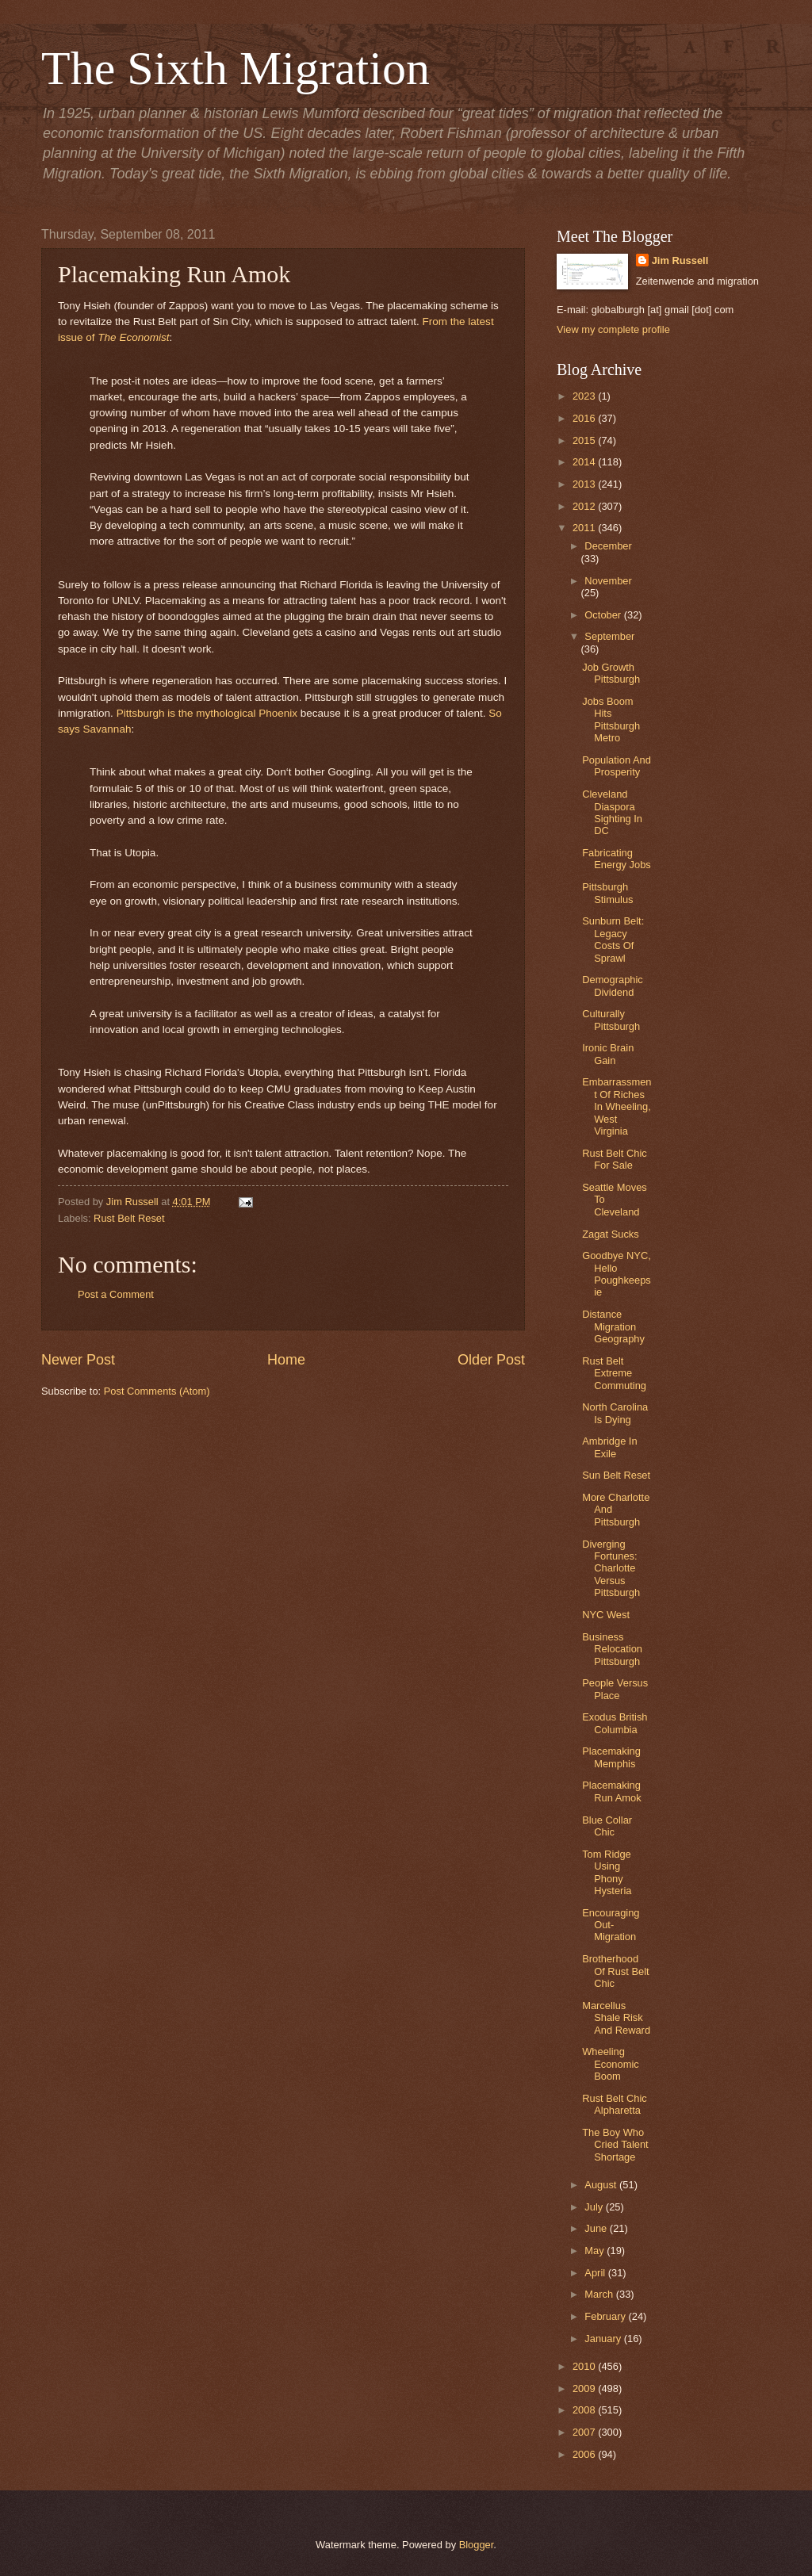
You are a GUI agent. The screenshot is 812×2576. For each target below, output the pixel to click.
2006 (585, 2454)
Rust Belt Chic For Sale (614, 1159)
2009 (585, 2388)
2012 (585, 506)
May (595, 2250)
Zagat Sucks (610, 1234)
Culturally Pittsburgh (611, 1020)
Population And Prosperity (616, 766)
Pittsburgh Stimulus (607, 893)
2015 (585, 440)
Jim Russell (680, 260)
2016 (585, 418)
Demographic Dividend (612, 985)
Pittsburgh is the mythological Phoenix (207, 713)
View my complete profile (613, 329)
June (597, 2228)
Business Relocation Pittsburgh (612, 1649)
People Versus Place (615, 1689)
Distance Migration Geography (613, 1326)
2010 (585, 2366)
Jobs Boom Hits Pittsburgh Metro (611, 719)
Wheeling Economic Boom (610, 2064)
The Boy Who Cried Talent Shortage (615, 2144)
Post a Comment (116, 1294)
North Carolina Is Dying (615, 1413)
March (599, 2294)
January (603, 2338)
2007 (585, 2432)
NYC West (606, 1615)
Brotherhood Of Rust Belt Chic (615, 1971)
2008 (585, 2410)
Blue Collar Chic (607, 1826)
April (595, 2273)
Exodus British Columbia (614, 1723)
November (607, 581)
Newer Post (78, 1360)
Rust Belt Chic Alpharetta (614, 2104)
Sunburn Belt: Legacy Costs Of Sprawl (613, 939)
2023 (585, 396)
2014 (585, 462)
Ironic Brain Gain (608, 1054)
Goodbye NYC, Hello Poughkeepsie (616, 1274)
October (603, 615)
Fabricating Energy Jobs (616, 859)
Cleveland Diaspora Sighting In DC (612, 812)
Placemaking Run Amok (611, 1791)
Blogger (476, 2545)
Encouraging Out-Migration (610, 1925)
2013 (585, 484)
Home (286, 1360)
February (606, 2316)
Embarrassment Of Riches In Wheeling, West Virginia (616, 1106)
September (609, 636)
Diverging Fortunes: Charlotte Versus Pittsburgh (611, 1568)
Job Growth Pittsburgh (611, 673)
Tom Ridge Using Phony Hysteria (606, 1872)
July (594, 2207)
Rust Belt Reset (129, 1218)
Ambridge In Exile (609, 1447)
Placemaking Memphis (611, 1757)
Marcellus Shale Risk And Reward (616, 2018)
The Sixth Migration (235, 68)
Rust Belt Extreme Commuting (614, 1373)
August (601, 2185)
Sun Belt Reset (616, 1475)
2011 (585, 528)
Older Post (491, 1360)
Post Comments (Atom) (157, 1391)
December (607, 546)
